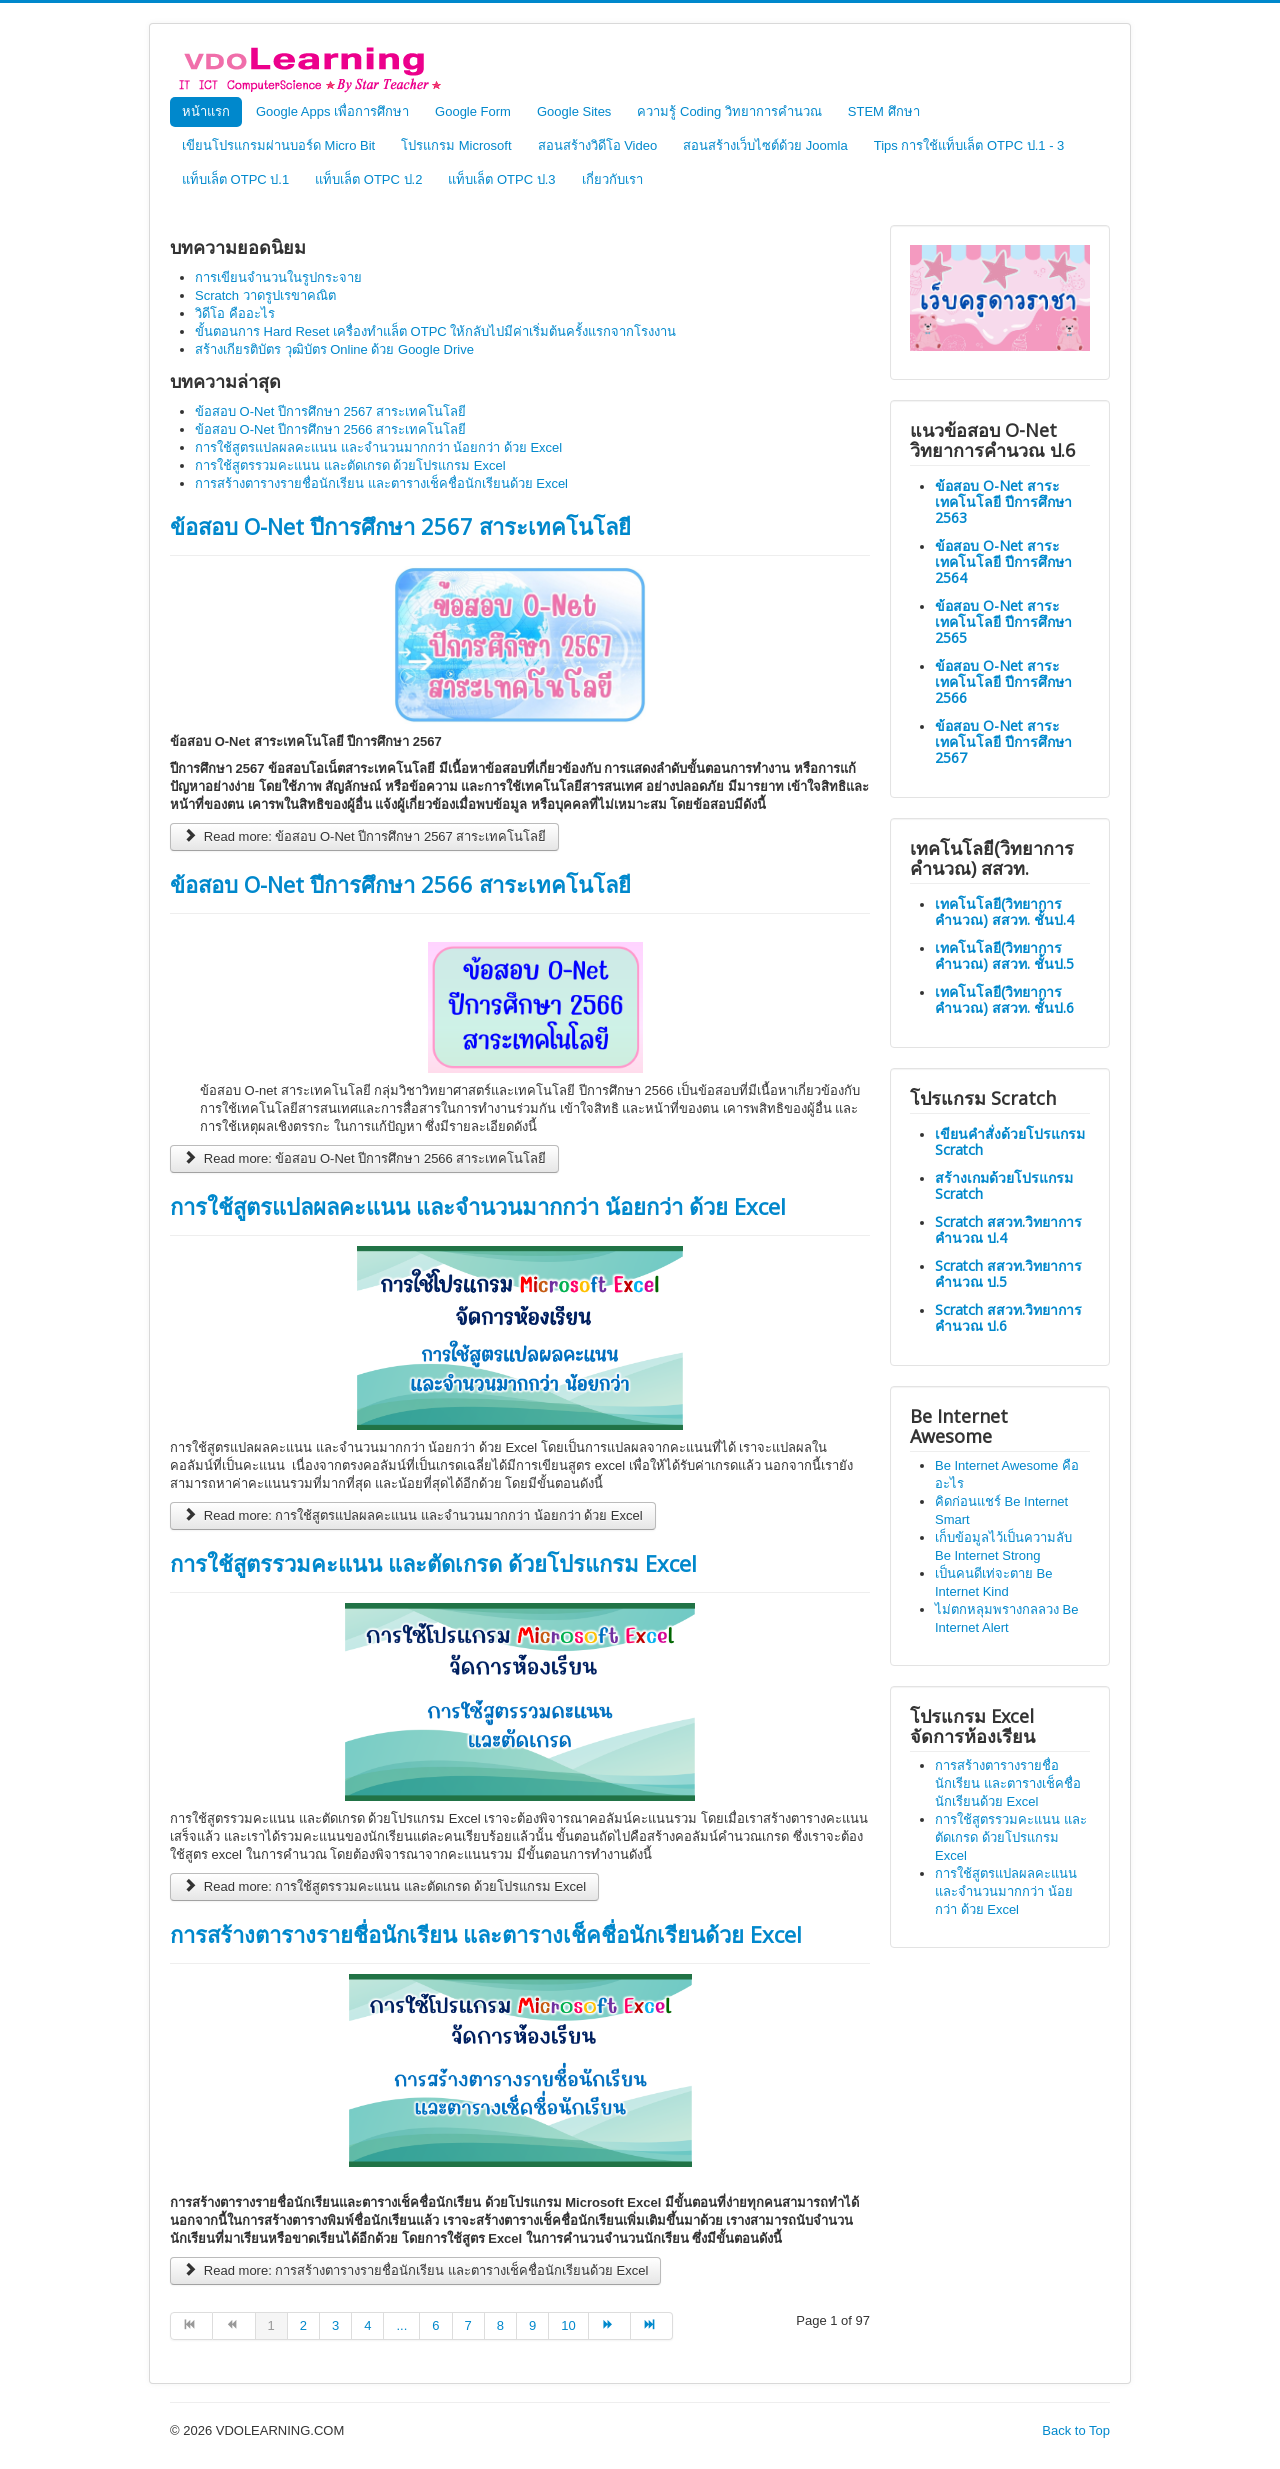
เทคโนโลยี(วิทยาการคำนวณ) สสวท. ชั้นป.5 (1004, 955)
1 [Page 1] (271, 2325)
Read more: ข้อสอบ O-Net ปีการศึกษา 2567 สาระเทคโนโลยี (364, 836)
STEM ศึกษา (884, 111)
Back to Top (1076, 2430)
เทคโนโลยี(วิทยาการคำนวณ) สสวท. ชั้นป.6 (1004, 999)
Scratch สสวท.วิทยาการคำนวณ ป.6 (1008, 1317)
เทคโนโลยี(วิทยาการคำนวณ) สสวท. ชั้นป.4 (1004, 911)
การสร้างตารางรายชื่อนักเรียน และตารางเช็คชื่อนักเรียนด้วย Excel (486, 1934)
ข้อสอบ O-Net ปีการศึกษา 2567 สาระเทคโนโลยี (400, 526)
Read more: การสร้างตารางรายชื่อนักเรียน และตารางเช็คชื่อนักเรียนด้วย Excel (415, 2270)
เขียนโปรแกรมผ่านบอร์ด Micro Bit (278, 145)
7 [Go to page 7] (468, 2325)
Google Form (473, 111)
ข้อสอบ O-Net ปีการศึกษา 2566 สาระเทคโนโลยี (400, 884)
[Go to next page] (610, 2326)
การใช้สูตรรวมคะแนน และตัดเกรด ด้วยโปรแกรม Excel (433, 1563)
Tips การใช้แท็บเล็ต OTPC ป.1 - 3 (969, 145)
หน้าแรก (206, 111)
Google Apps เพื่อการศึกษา (332, 111)
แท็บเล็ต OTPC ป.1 (235, 179)
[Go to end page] (652, 2326)
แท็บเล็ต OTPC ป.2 (368, 179)
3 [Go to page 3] (335, 2325)
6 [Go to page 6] (435, 2325)
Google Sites (574, 111)
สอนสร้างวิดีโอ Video (598, 145)
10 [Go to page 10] (568, 2325)
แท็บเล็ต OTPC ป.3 (501, 179)
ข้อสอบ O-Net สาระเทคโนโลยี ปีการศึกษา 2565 (1003, 621)
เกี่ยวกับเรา (612, 179)
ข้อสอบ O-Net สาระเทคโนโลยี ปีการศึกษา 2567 (1003, 741)
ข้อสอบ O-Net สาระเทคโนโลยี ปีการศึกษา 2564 (1003, 561)
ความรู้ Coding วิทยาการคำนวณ (729, 111)
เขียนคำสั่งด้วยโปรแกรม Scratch (1010, 1141)
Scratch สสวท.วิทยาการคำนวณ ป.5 (1008, 1273)
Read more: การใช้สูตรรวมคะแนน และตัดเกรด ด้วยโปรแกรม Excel (384, 1886)
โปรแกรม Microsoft (456, 145)
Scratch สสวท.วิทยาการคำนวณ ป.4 (1008, 1229)
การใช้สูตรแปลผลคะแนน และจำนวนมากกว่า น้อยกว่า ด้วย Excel (478, 1206)
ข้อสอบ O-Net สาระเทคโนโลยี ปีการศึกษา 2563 (1003, 501)
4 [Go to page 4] (367, 2325)
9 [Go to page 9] (532, 2325)
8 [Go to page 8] (500, 2325)
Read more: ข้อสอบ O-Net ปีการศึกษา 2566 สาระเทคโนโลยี (364, 1158)
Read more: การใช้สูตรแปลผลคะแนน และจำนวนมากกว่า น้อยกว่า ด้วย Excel (413, 1515)
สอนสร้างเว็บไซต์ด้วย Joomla (765, 145)
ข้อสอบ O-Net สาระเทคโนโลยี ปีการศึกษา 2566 (1003, 681)
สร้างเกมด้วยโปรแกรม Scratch (1004, 1185)
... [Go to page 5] (401, 2325)
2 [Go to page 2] (303, 2325)
